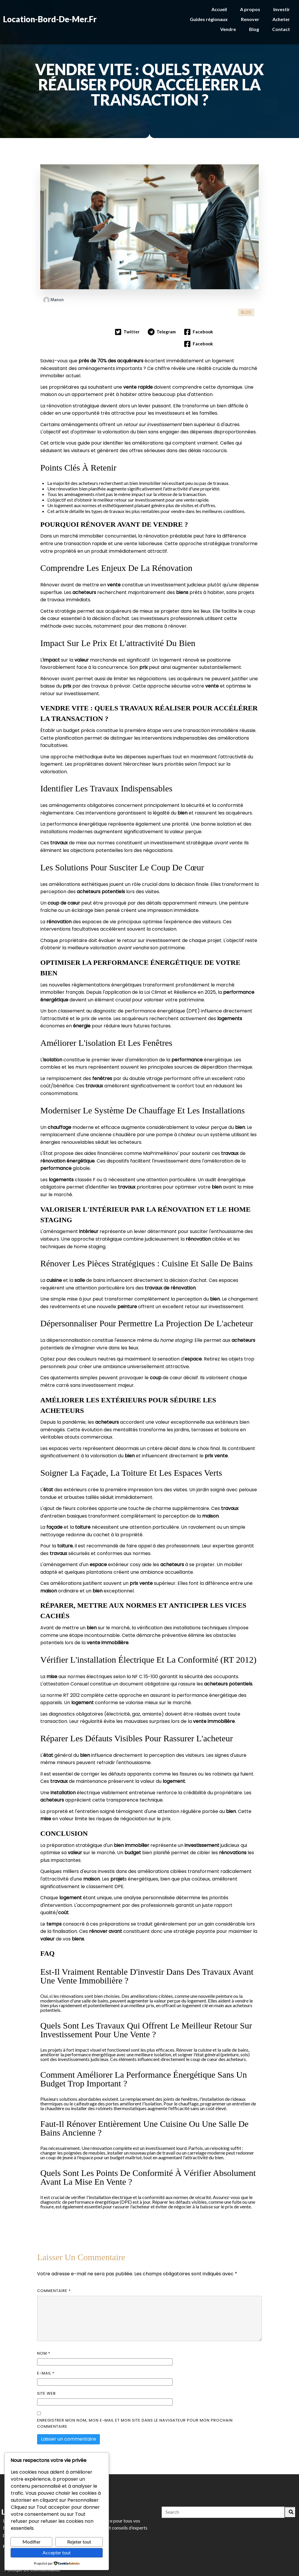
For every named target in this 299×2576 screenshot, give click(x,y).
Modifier (31, 2541)
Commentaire (54, 2259)
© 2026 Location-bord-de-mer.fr (150, 2568)
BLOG (246, 294)
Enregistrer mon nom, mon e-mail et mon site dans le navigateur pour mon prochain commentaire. (135, 2391)
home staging (89, 1214)
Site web (46, 2361)
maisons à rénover (165, 594)
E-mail (45, 2341)
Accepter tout (57, 2552)
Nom (43, 2321)
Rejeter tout (79, 2541)
